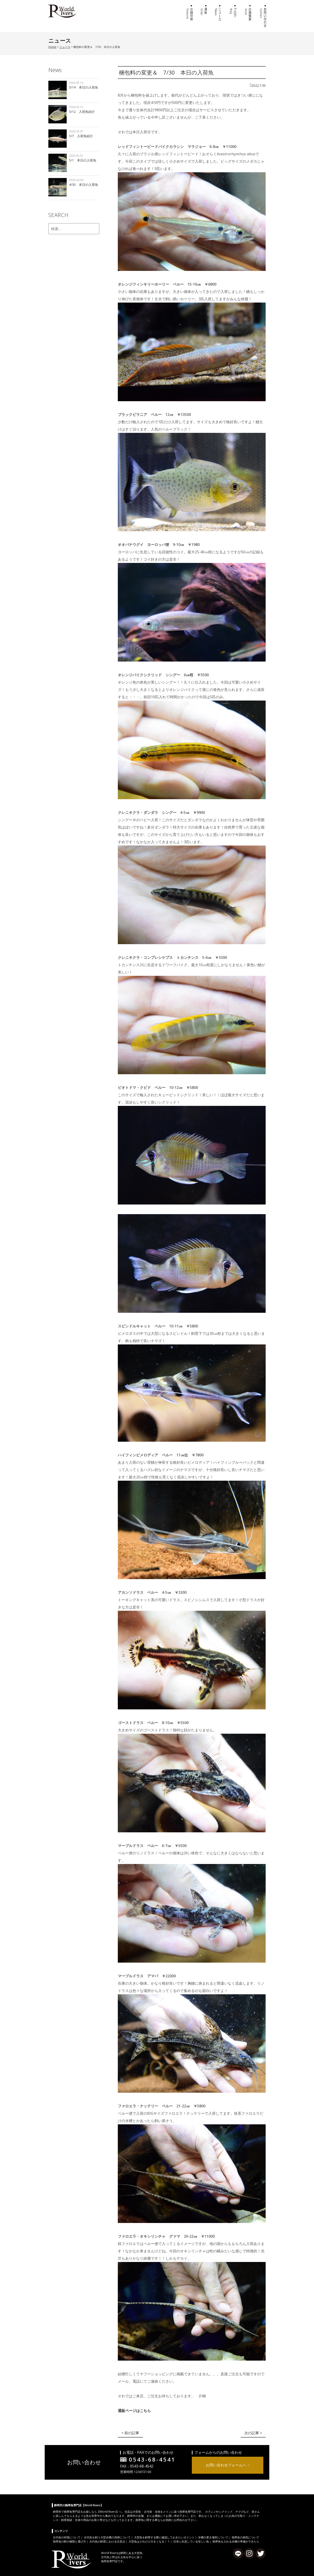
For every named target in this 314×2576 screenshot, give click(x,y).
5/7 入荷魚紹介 (81, 136)
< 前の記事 (130, 2432)
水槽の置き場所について (213, 2537)
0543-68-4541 (152, 2459)
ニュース (218, 16)
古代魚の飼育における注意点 (107, 2541)
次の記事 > (253, 2432)
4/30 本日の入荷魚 (83, 184)
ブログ (233, 16)
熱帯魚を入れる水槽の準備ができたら (235, 2541)
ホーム (174, 16)
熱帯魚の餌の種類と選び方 (69, 2541)
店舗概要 (248, 16)
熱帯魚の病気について (245, 2537)
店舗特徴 (189, 16)
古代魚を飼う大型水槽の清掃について (107, 2537)
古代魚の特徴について (66, 2537)
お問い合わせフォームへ (226, 2465)
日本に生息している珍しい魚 (191, 2541)
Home (52, 47)
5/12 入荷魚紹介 (82, 111)
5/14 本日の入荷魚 (83, 87)
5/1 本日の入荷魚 (82, 160)
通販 (204, 16)
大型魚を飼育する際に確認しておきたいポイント (164, 2537)
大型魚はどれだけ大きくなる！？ (149, 2541)
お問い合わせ (262, 16)
